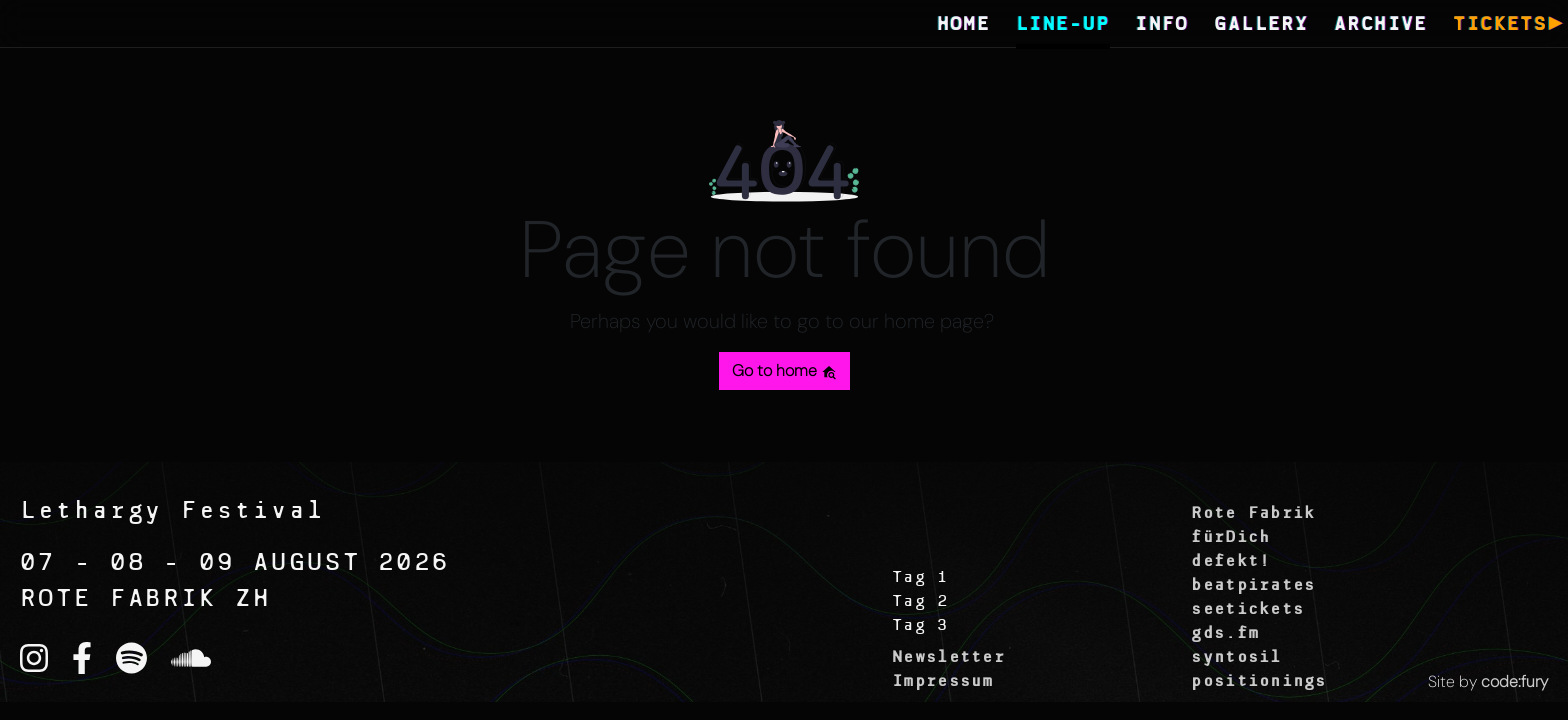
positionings (1258, 682)
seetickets (1247, 610)
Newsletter (948, 658)
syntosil (1236, 658)
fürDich (1230, 538)
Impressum (943, 682)
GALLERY (1261, 25)
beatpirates (1253, 586)
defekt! (1230, 562)
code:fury (1514, 681)
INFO (1162, 25)
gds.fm (1225, 634)
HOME (964, 25)
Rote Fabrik (1253, 514)
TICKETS (1500, 25)
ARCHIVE (1381, 25)
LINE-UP (1063, 25)
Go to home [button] (784, 370)
